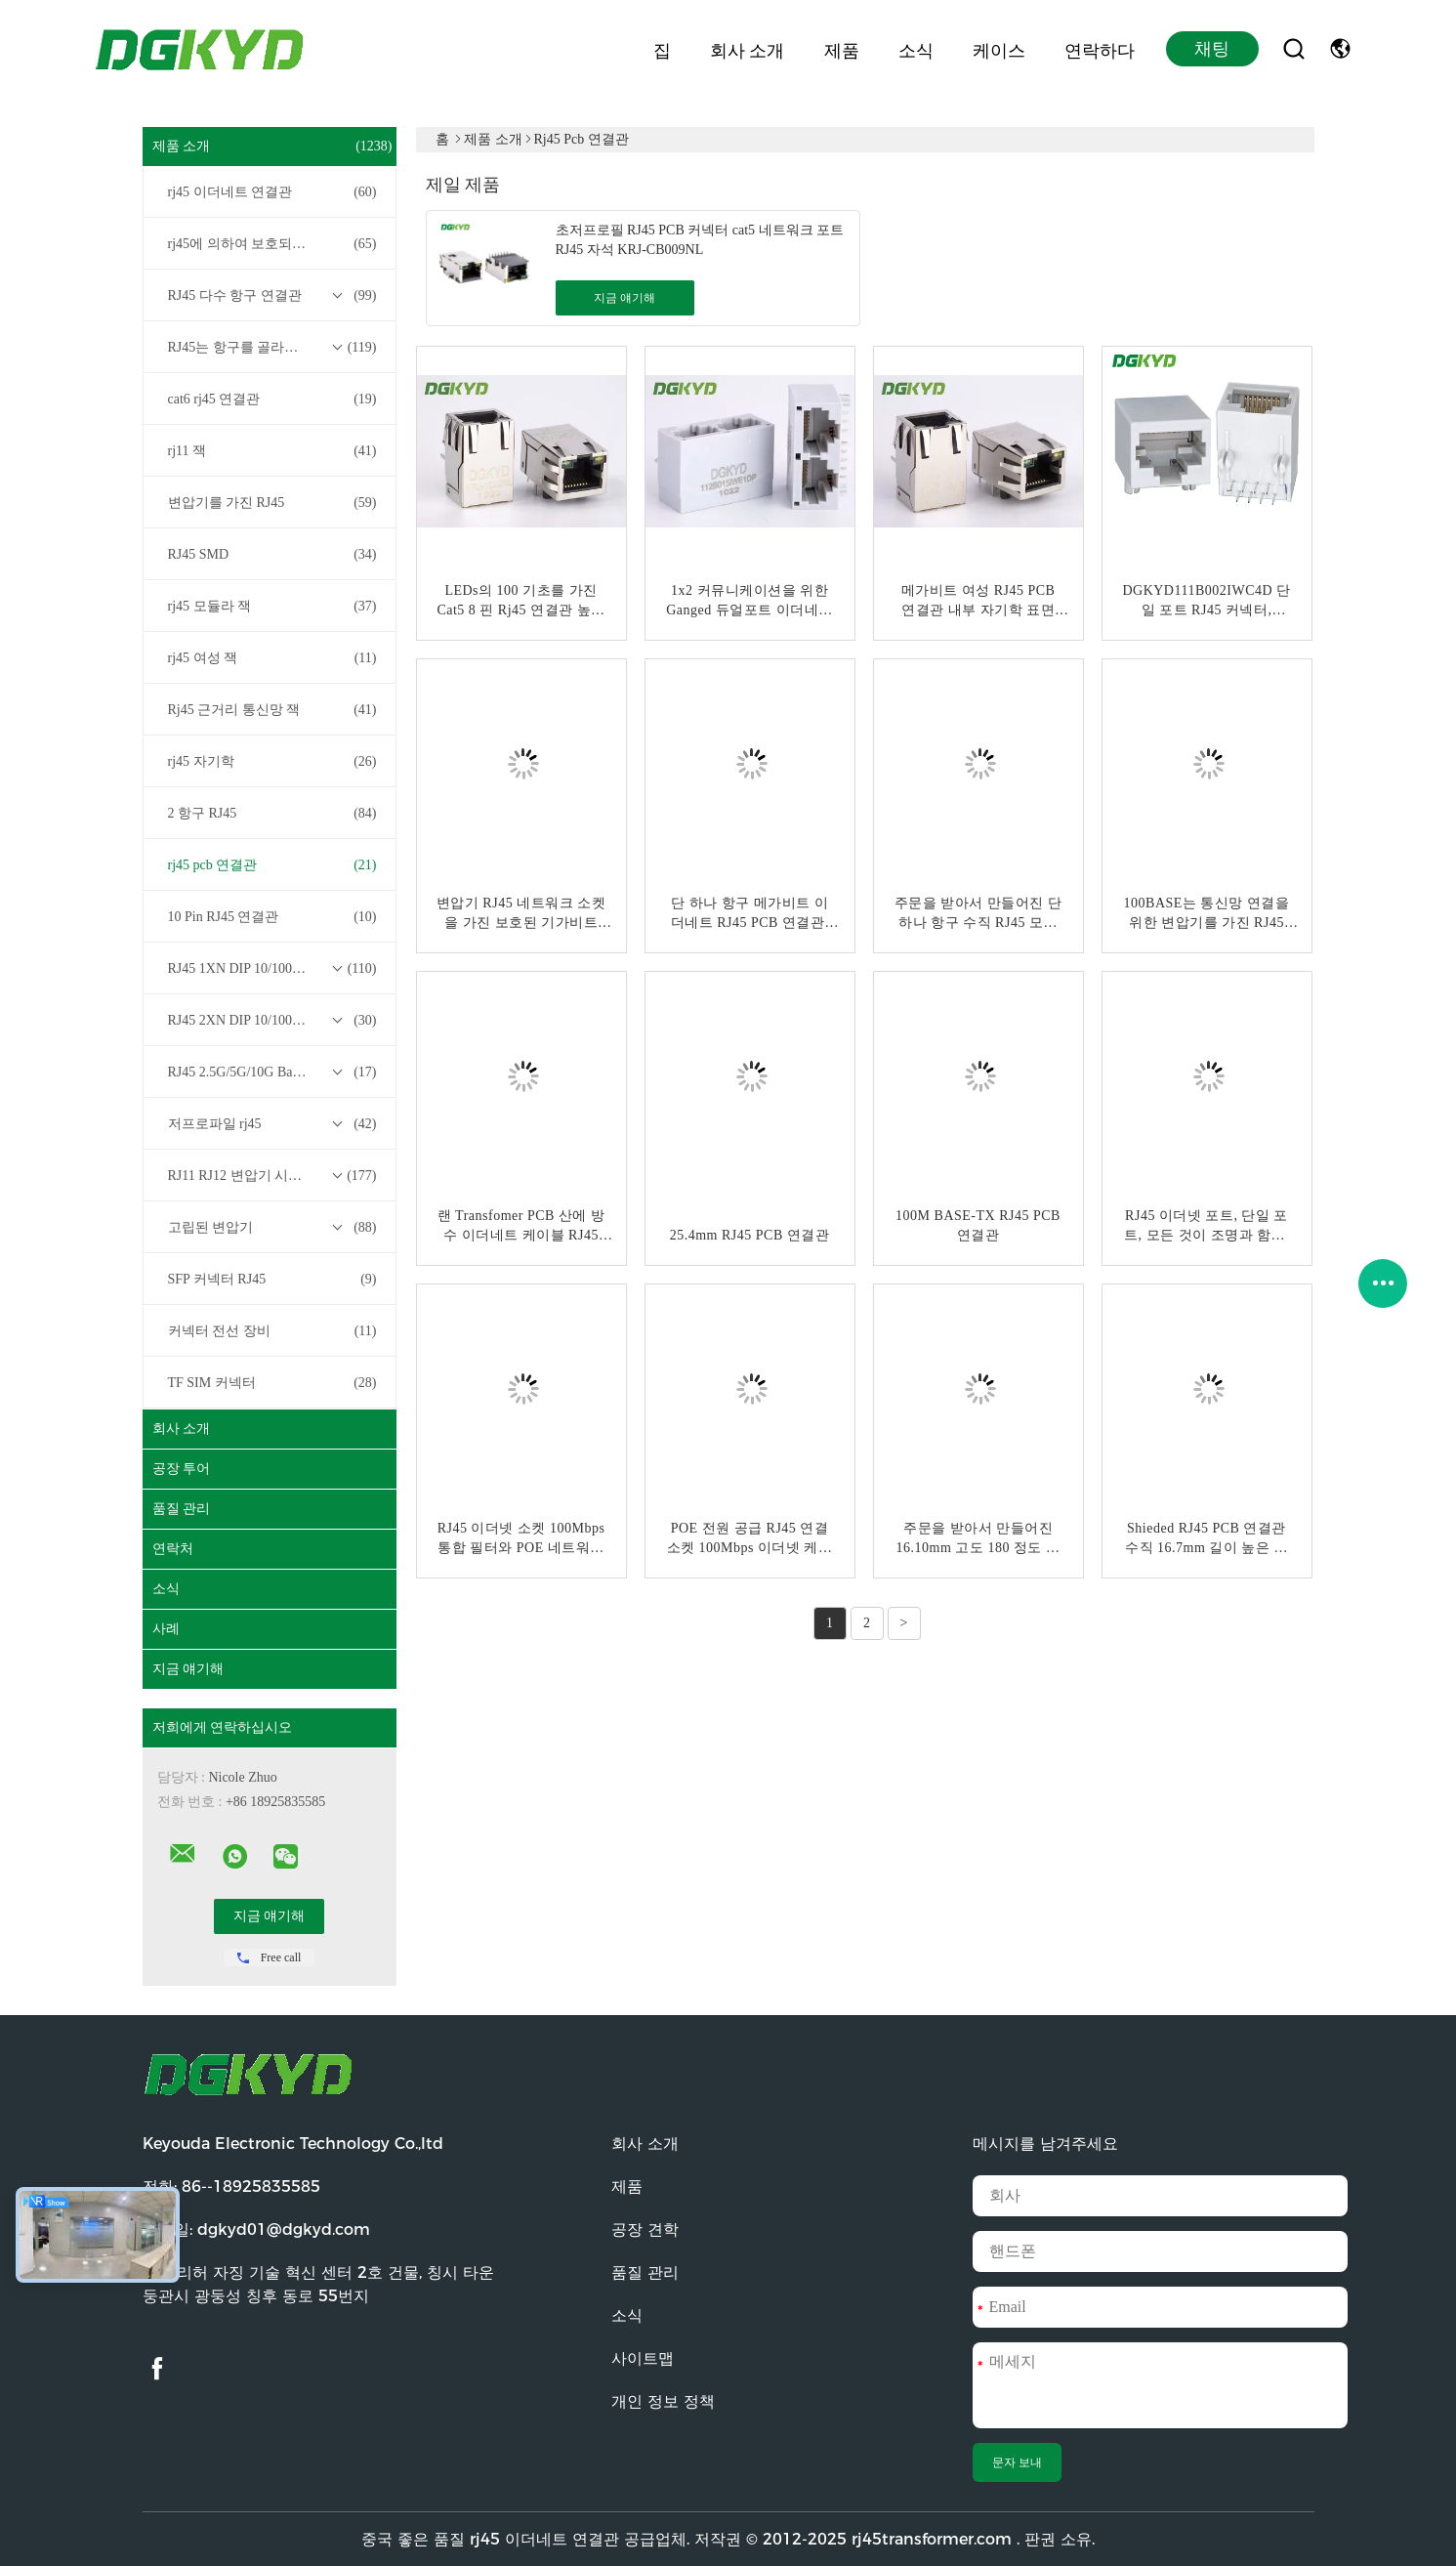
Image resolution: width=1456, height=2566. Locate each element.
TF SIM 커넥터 (272, 1383)
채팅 (1211, 49)
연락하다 (1099, 49)
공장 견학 (645, 2229)
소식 (916, 49)
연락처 (172, 1548)
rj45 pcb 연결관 (272, 865)
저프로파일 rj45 (272, 1124)
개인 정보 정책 (663, 2401)
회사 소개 (747, 49)
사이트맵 (642, 2358)
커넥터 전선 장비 (272, 1331)
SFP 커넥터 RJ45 (272, 1279)
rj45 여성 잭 (272, 658)
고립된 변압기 (272, 1228)
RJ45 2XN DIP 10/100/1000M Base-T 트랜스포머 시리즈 (274, 1021)
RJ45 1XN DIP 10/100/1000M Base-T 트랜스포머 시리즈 (274, 969)
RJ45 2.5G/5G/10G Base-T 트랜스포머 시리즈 (274, 1072)
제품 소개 (272, 146)
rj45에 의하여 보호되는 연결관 (272, 244)
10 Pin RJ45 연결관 (272, 917)
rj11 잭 (272, 451)
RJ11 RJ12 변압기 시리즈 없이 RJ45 (273, 1176)
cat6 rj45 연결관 (272, 399)
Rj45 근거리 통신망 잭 (272, 710)
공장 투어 (181, 1468)
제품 (841, 49)
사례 (166, 1628)
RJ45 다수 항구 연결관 (272, 296)
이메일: (256, 2229)
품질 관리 (181, 1508)
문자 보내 (1017, 2462)
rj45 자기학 (272, 762)
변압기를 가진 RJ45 (272, 503)
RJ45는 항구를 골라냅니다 (272, 348)
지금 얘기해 (188, 1669)
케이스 (999, 49)
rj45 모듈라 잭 (272, 606)
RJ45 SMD (272, 555)
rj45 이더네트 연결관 (272, 192)
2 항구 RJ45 (272, 813)
